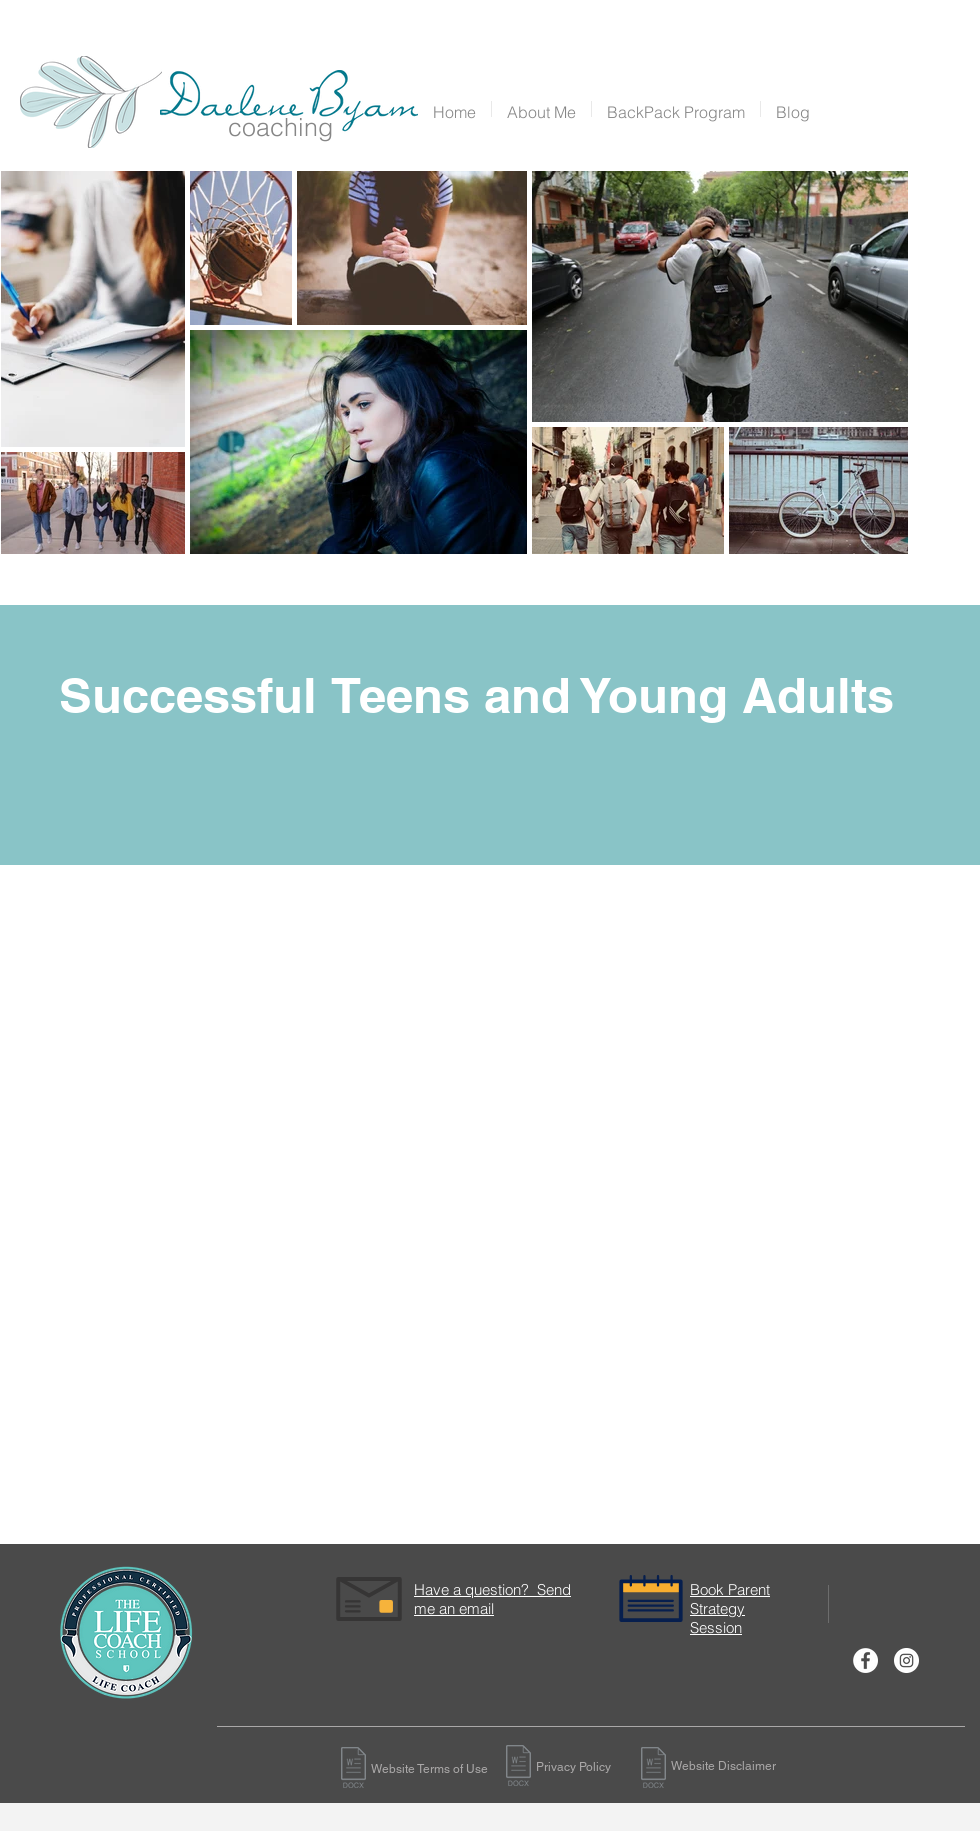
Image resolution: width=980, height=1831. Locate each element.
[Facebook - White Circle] (865, 1660)
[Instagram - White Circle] (906, 1660)
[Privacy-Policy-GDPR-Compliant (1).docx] (518, 1767)
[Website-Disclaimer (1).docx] (353, 1769)
